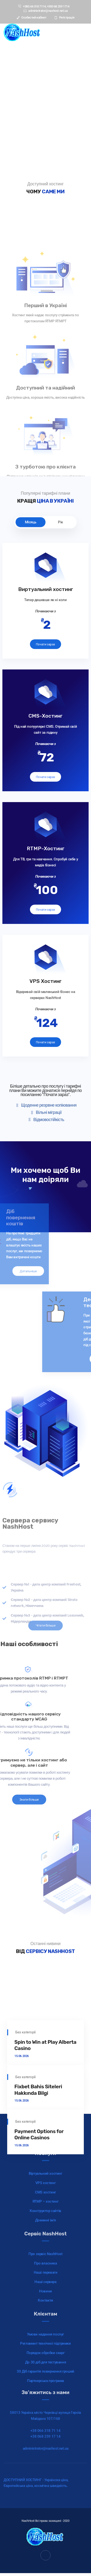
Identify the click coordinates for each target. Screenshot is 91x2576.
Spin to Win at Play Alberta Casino (45, 2115)
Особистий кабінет (31, 17)
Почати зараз (45, 644)
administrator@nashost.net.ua (45, 11)
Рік (60, 522)
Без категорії (25, 2102)
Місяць (30, 522)
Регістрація (64, 17)
